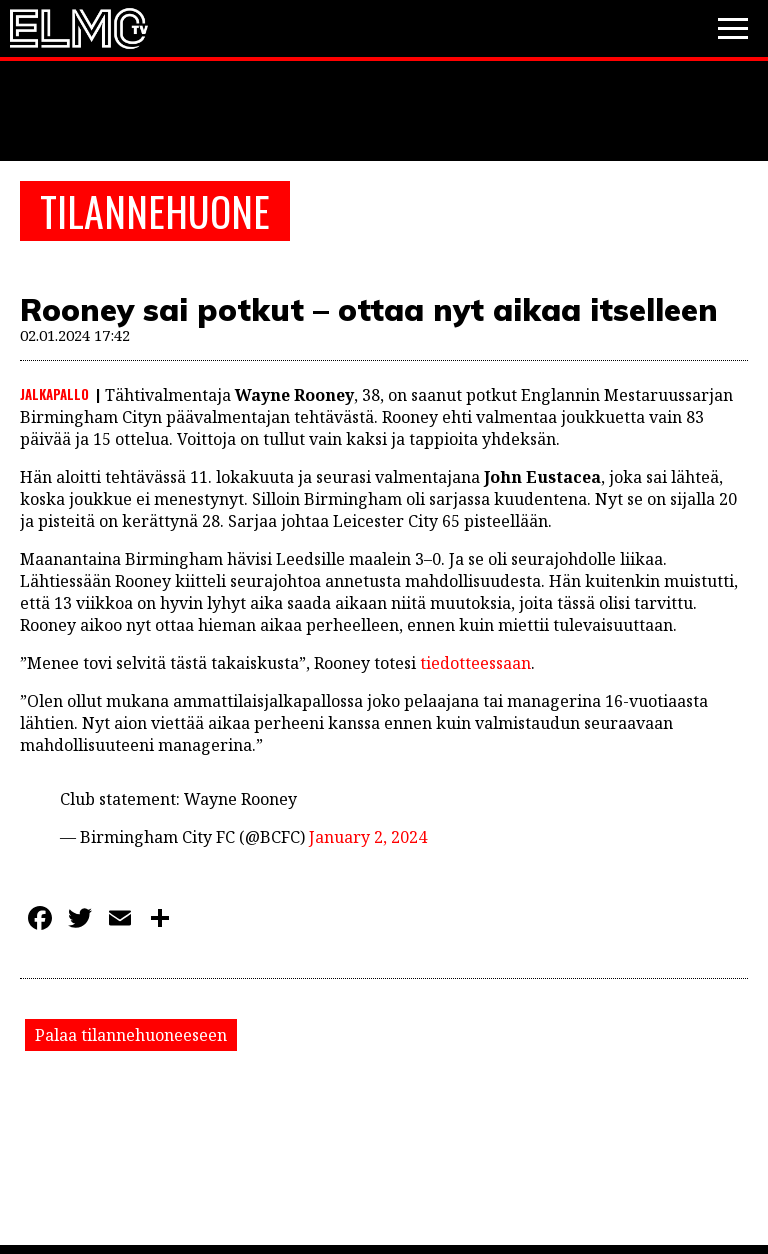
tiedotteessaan (475, 663)
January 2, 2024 (368, 837)
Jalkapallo (54, 394)
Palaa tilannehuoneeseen (131, 1035)
